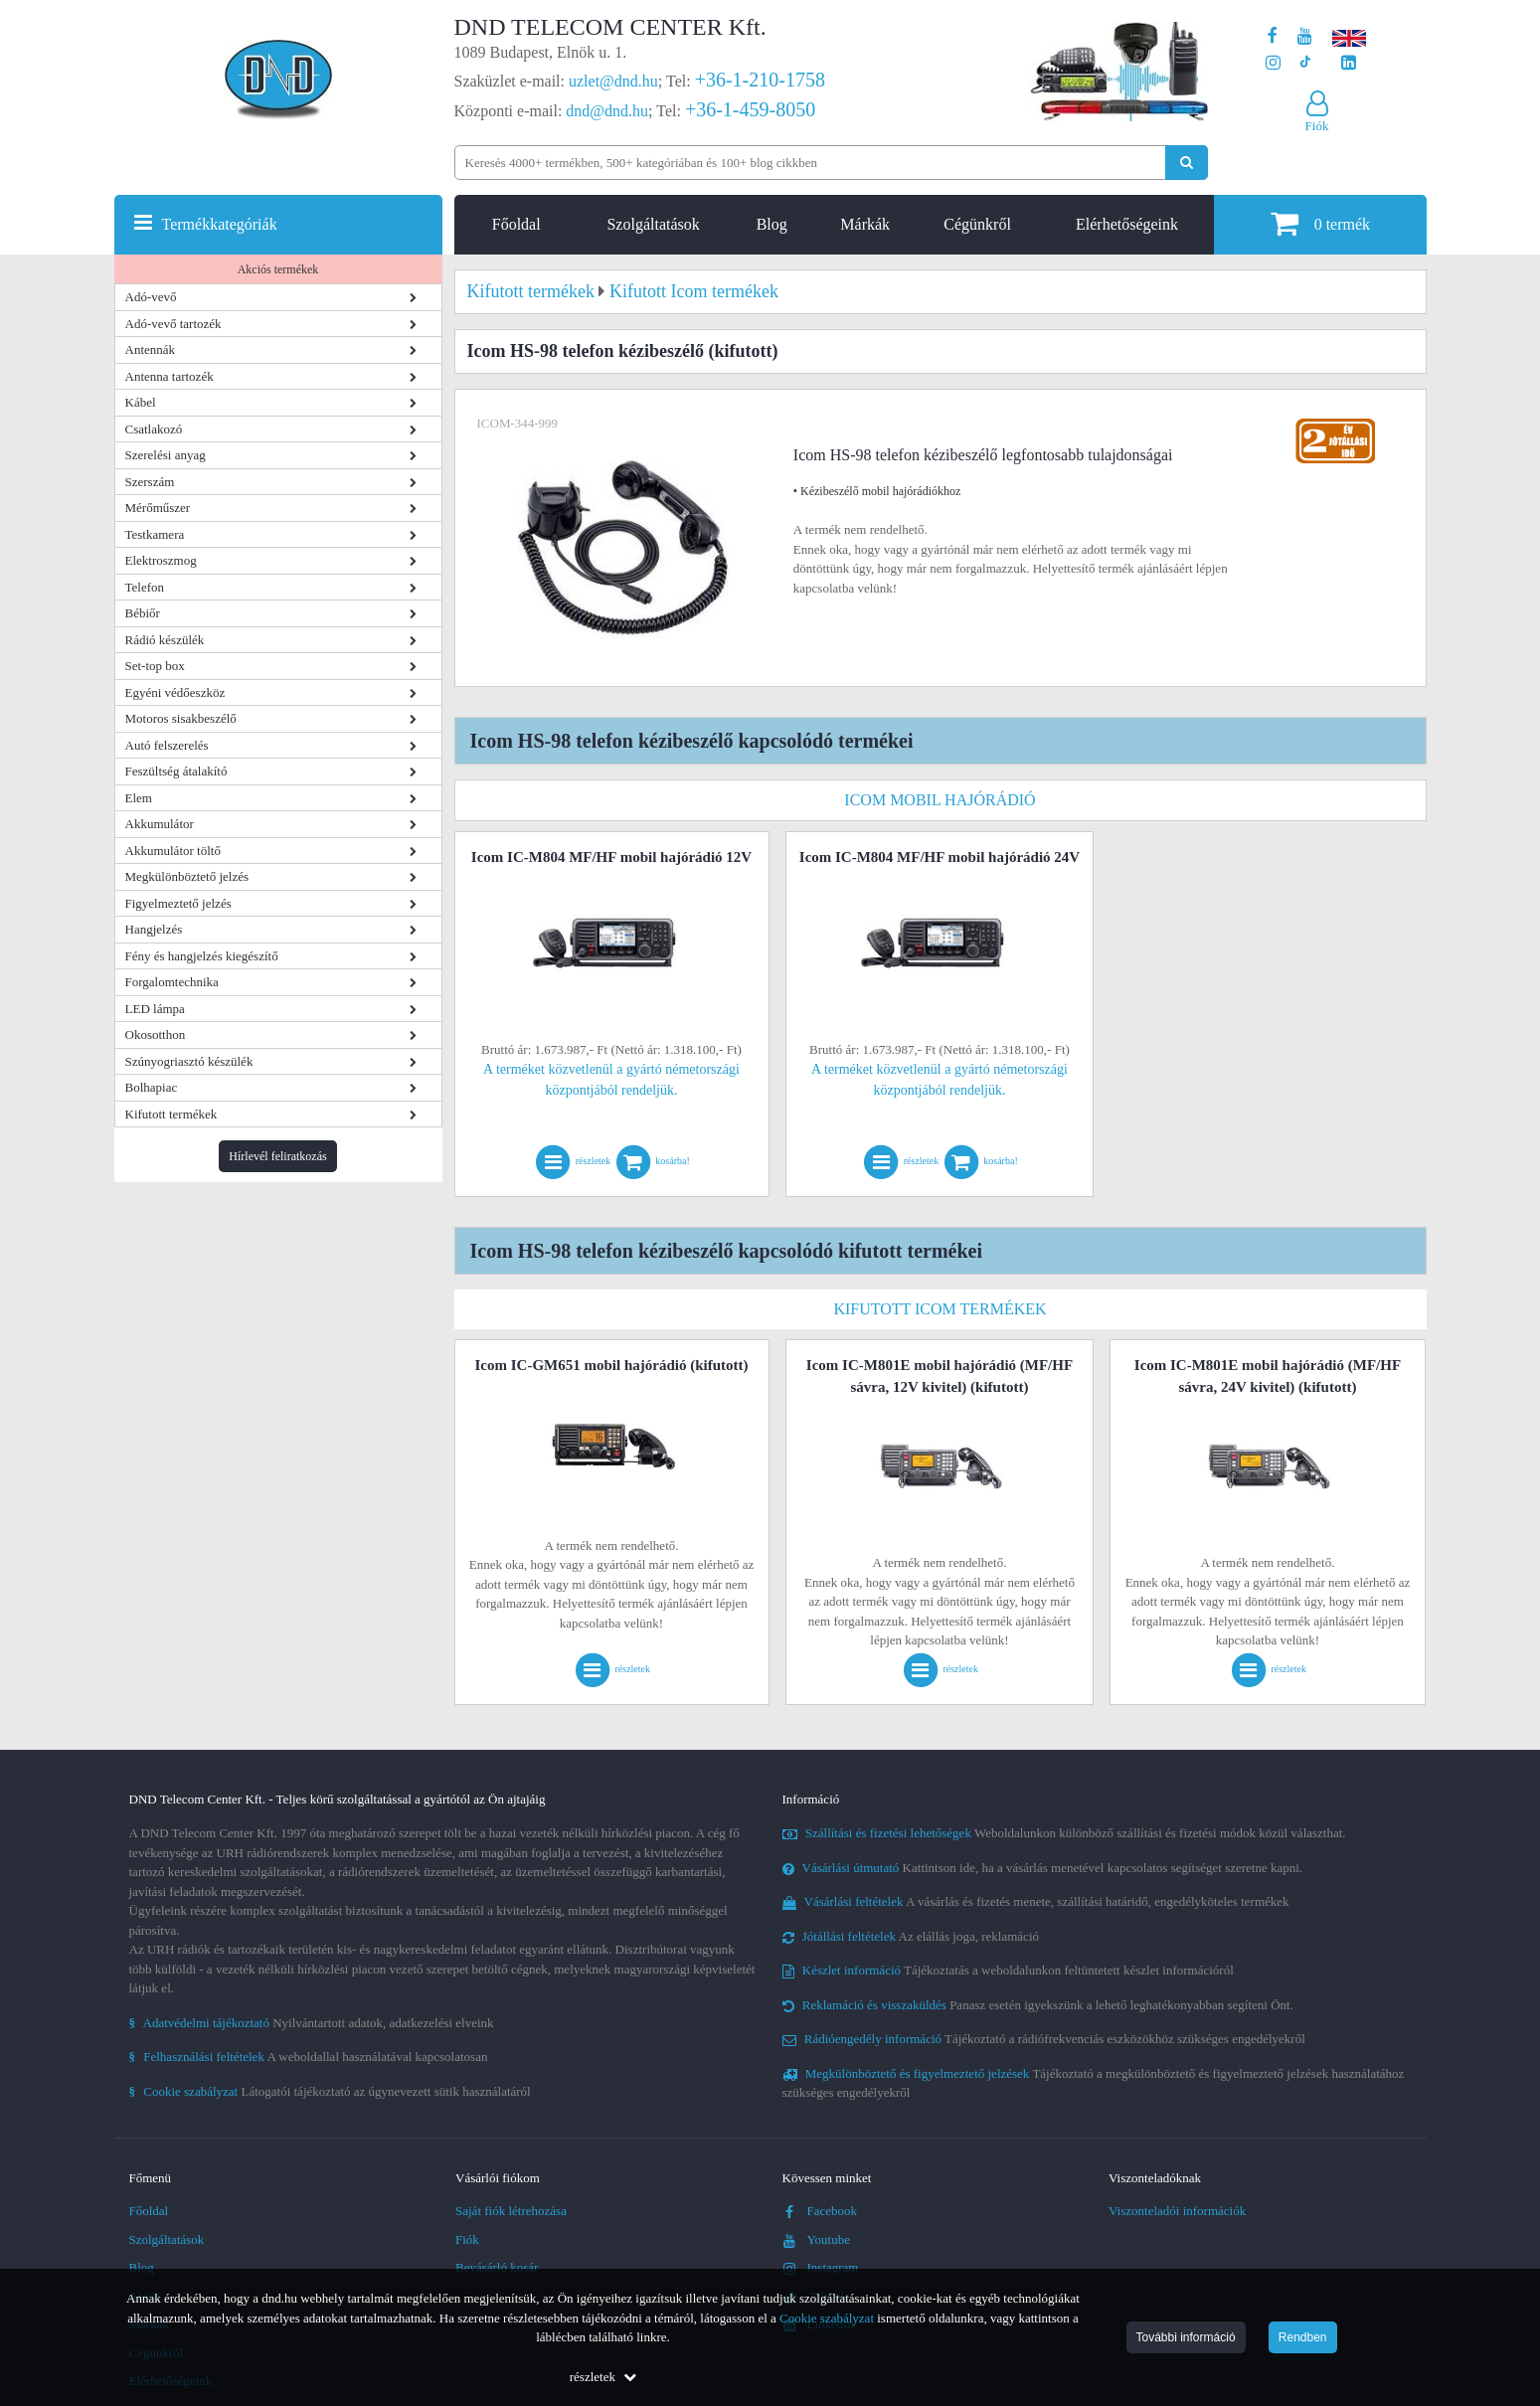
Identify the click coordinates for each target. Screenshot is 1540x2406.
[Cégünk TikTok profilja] (1304, 63)
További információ (1186, 2337)
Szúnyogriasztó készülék (189, 1061)
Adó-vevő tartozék (173, 323)
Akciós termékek (278, 269)
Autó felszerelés (167, 745)
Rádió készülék (165, 639)
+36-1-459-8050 (750, 109)
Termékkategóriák (219, 224)
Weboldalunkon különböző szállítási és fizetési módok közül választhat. (1064, 1832)
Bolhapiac (151, 1087)
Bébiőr (142, 612)
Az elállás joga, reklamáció (911, 1936)
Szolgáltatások (652, 224)
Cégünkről (977, 224)
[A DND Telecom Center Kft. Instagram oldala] (1273, 63)
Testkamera (155, 534)
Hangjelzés (154, 929)
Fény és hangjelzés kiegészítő (201, 955)
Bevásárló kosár (496, 2267)
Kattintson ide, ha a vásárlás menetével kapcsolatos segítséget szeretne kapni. (1042, 1867)
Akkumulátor (159, 823)
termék (1320, 223)
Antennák (150, 349)
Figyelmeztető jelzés (178, 903)
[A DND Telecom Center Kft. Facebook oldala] (1273, 36)
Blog (772, 224)
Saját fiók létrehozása (511, 2210)
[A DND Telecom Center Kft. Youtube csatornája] (1304, 36)
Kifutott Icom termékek (939, 1308)
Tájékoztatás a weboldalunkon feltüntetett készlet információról (1008, 1970)
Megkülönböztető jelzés (187, 876)
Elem (138, 797)
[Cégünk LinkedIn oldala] (1348, 63)
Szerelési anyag (165, 454)
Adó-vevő (151, 296)
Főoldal (516, 224)
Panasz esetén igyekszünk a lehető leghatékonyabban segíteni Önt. (1037, 2004)
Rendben (1303, 2337)
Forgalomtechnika (172, 981)
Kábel (140, 402)
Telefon (145, 587)
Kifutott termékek (171, 1114)
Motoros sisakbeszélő (181, 718)
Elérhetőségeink (1127, 224)
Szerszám (150, 481)
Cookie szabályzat (826, 2318)
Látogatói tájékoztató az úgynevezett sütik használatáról (330, 2091)
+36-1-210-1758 (760, 79)
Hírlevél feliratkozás (277, 1156)
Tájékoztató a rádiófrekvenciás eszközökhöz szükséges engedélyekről (1043, 2038)
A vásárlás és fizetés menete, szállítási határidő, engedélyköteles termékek (1035, 1901)
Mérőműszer (158, 507)
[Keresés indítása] (1186, 162)
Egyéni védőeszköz (175, 692)
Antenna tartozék (169, 376)
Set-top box (155, 665)
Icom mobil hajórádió (939, 799)
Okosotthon (155, 1034)
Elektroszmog (161, 560)
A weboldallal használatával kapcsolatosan (308, 2056)
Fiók (467, 2239)
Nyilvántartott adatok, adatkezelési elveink (311, 2022)
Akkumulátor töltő (173, 850)
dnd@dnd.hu (607, 110)
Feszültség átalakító (176, 771)
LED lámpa (155, 1008)
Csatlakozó (154, 429)
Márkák (865, 224)
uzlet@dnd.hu (613, 81)
